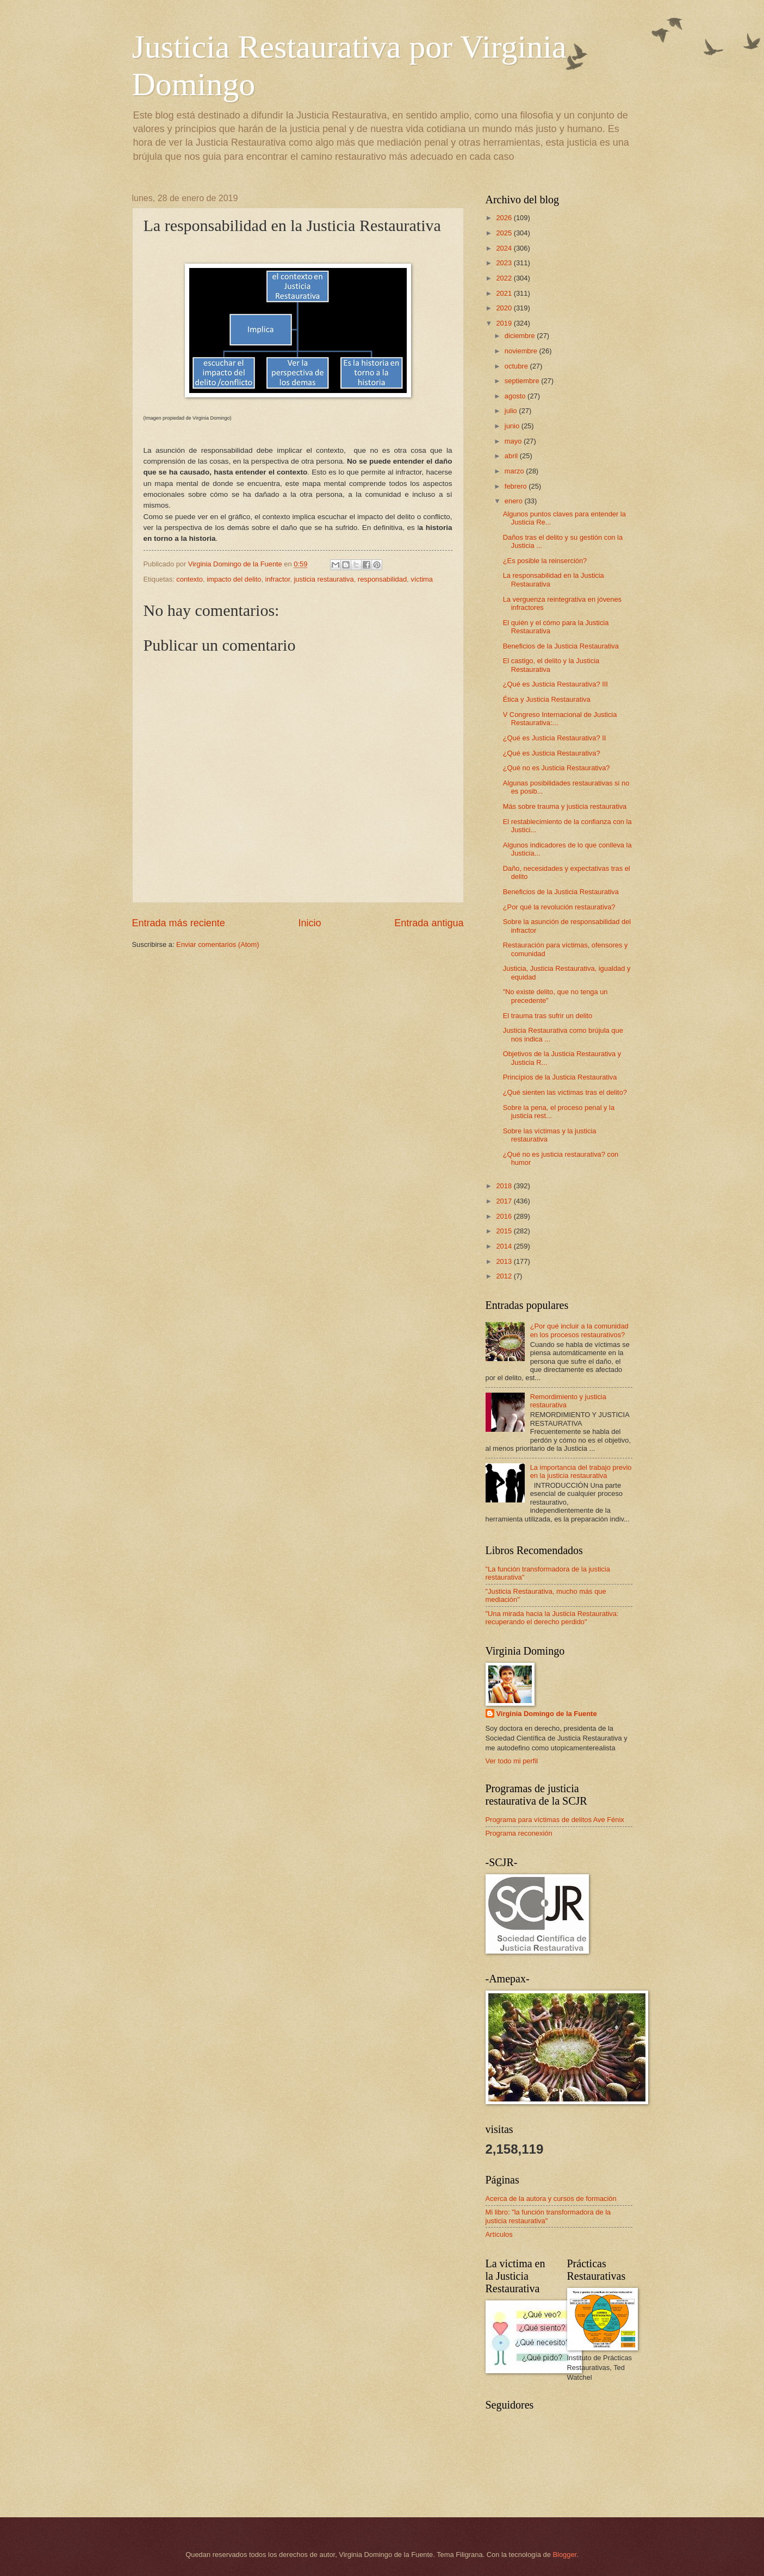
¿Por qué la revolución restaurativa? (559, 907)
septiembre (523, 381)
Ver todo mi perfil (512, 1761)
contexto (189, 579)
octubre (517, 366)
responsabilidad (382, 579)
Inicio (309, 923)
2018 (504, 1186)
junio (513, 426)
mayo (514, 441)
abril (512, 456)
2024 (504, 248)
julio (512, 411)
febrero (517, 486)
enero (515, 501)
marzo (515, 471)
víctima (422, 579)
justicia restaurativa (324, 579)
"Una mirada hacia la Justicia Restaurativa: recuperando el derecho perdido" (552, 1618)
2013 (504, 1261)
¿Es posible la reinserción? (545, 561)
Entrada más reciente (178, 923)
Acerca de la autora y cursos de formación (551, 2198)
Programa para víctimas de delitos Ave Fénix (555, 1820)
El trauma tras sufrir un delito (548, 1016)
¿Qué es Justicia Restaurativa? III (555, 684)
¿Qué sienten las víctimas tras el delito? (565, 1092)
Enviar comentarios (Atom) (217, 944)
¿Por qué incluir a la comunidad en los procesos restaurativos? (579, 1330)
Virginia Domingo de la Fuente (546, 1714)
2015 (504, 1231)
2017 (504, 1201)
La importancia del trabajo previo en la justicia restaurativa (581, 1471)
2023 (504, 263)
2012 (504, 1276)
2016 (504, 1216)
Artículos (499, 2234)
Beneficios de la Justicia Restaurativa (561, 646)
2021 (504, 293)
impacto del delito (234, 579)
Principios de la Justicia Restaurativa (560, 1077)
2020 (504, 308)
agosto (516, 396)
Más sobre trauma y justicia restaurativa (565, 806)
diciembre (521, 336)
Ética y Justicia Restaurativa (547, 699)
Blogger (564, 2554)
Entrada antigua (428, 923)
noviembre (522, 351)
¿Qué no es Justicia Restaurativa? (556, 768)
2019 (504, 323)
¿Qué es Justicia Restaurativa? (551, 753)
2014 (504, 1246)
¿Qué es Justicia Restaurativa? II (554, 738)
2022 (504, 278)
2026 (504, 218)
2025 (504, 233)
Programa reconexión (519, 1833)
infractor (277, 579)
